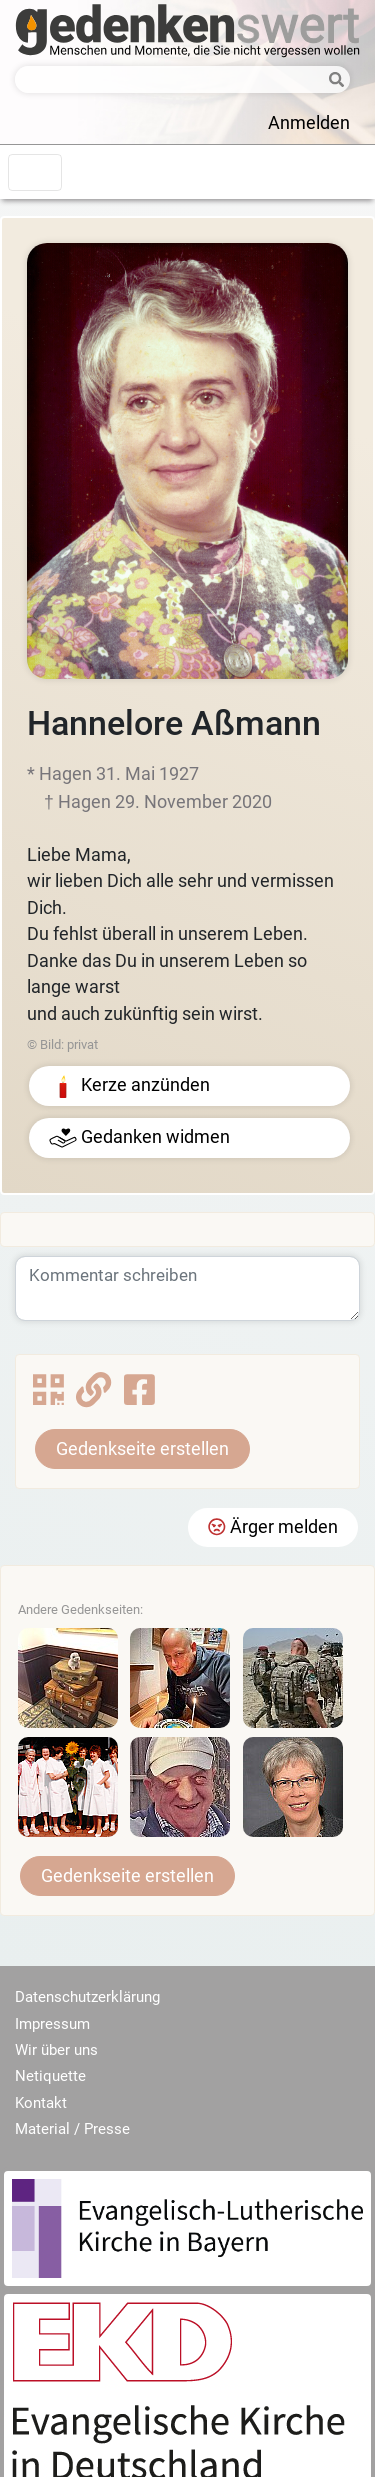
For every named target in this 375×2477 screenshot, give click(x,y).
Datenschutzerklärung (87, 1997)
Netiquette (50, 2076)
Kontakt (41, 2103)
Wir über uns (56, 2050)
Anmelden (309, 123)
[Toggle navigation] (35, 172)
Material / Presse (72, 2129)
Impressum (52, 2024)
